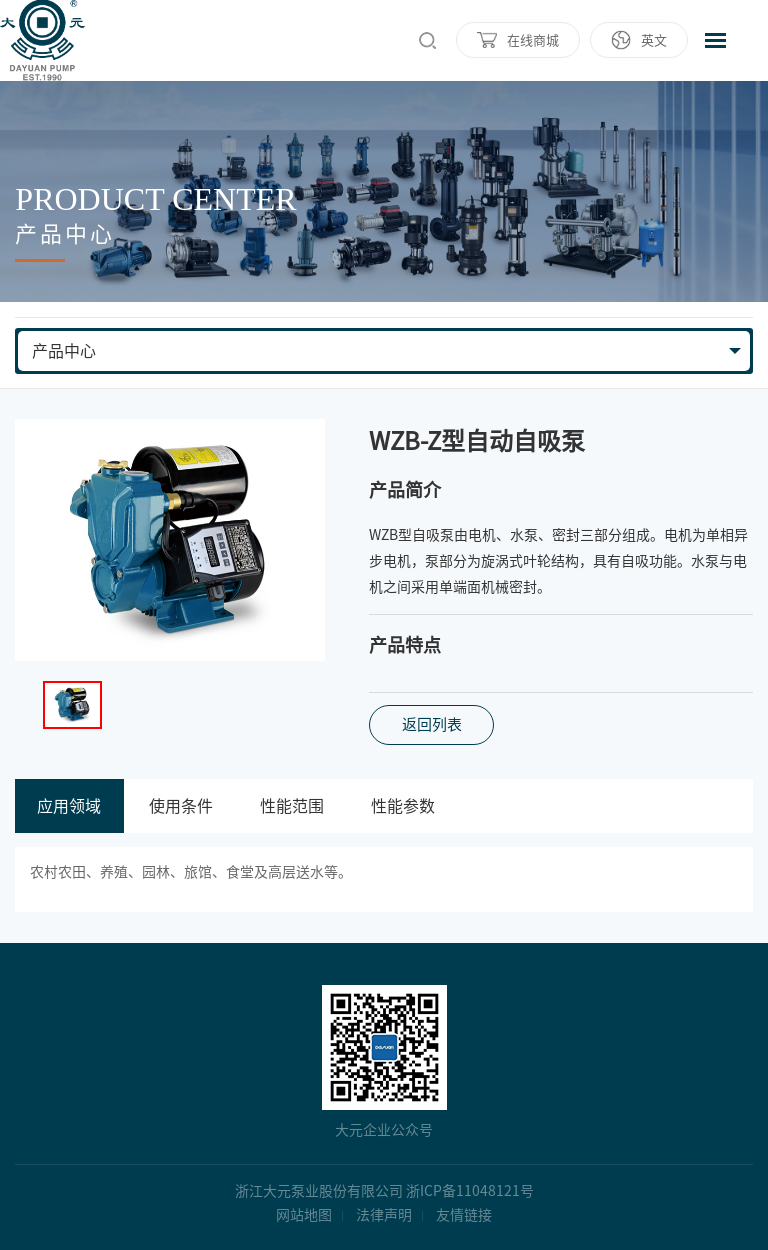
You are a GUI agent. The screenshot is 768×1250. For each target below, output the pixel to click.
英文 (654, 40)
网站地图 (304, 1215)
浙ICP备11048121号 (470, 1191)
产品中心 (64, 351)
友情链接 (464, 1215)
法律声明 (384, 1215)
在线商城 (533, 40)
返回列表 (432, 724)
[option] (170, 540)
